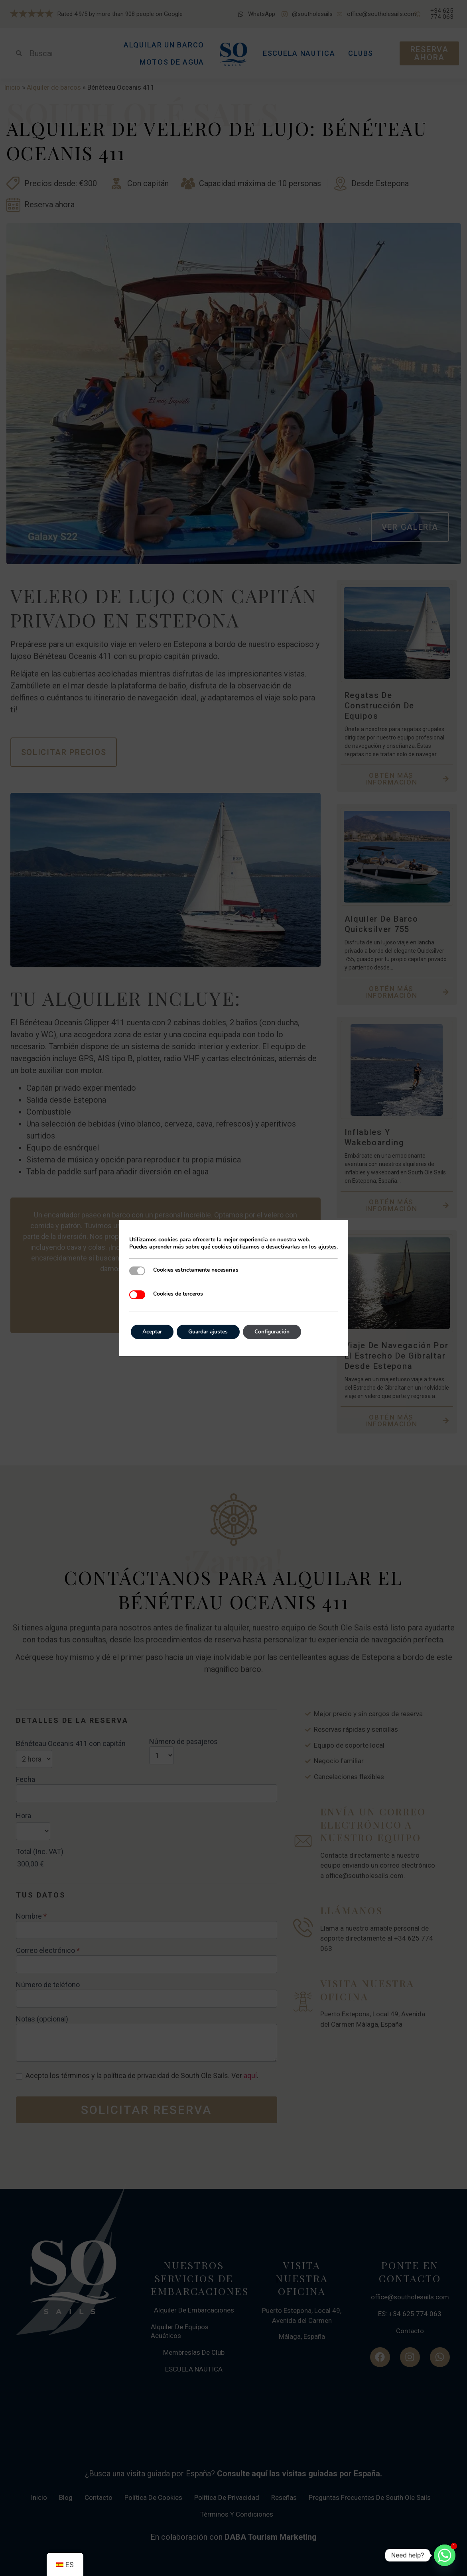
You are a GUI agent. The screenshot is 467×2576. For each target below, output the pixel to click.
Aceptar (153, 1331)
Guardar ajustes (210, 1331)
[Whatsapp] (444, 2555)
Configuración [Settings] (276, 1331)
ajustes (327, 1247)
